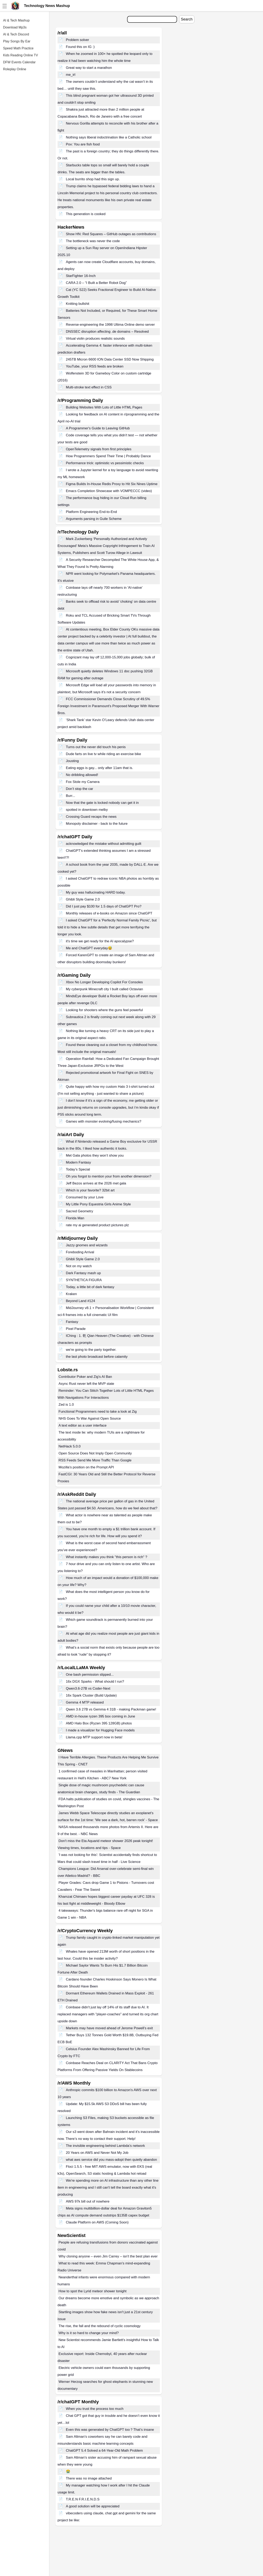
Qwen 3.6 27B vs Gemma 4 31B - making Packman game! (111, 1709)
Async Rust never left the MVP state (86, 1384)
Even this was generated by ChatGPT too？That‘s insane (110, 2430)
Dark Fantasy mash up (83, 1273)
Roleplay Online (14, 69)
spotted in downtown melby (87, 810)
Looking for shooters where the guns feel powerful (104, 1010)
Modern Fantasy (78, 1162)
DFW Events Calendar (19, 62)
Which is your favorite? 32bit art (90, 1190)
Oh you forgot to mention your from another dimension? (108, 1176)
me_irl (70, 75)
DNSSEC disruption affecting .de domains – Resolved (107, 331)
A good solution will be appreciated (93, 2506)
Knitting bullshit (77, 304)
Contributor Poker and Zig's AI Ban (85, 1377)
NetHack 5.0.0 (70, 1446)
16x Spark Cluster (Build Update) (91, 1695)
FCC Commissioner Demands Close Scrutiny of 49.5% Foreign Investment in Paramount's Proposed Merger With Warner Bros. (108, 706)
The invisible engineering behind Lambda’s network (105, 2146)
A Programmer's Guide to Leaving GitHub (98, 428)
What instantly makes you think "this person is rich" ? (106, 1557)
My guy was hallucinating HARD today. (96, 892)
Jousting (72, 761)
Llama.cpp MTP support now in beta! (94, 1737)
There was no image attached (89, 2478)
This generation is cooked (86, 214)
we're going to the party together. (91, 1350)
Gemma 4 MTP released (85, 1702)
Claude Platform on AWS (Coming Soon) (97, 2222)
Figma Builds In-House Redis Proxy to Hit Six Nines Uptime (112, 484)
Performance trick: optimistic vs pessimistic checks (105, 463)
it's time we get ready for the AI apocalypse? (100, 941)
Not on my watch (79, 1266)
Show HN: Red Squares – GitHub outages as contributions (111, 234)
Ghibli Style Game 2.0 (83, 899)
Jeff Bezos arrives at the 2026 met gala (96, 1183)
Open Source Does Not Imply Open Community (95, 1453)
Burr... (70, 796)
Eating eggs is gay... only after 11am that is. (99, 768)
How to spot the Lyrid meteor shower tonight (92, 2291)
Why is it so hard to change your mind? (89, 2333)
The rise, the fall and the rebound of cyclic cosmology (100, 2326)
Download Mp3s (15, 27)
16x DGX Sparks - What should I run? (95, 1681)
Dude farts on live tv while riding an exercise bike (103, 754)
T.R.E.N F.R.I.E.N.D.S (82, 2499)
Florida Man (75, 1218)
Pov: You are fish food (83, 144)
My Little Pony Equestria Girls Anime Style (98, 1204)
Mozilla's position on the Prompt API (86, 1467)
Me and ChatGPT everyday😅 (89, 948)
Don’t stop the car (79, 789)
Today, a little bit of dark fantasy (90, 1287)
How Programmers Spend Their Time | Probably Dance (108, 456)
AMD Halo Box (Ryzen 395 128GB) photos (99, 1723)
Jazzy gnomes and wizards (87, 1245)
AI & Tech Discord (16, 34)
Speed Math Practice (18, 48)
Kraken (71, 1294)
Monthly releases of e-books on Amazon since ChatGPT (109, 913)
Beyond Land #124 (80, 1301)
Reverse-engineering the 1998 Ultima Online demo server (110, 325)
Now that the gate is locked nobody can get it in (102, 803)
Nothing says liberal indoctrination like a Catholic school (109, 137)
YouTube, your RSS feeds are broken (94, 366)
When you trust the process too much (95, 2409)
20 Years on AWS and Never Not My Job (97, 2153)
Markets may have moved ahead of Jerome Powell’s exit (109, 2028)
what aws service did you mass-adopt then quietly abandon (111, 2160)
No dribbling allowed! (82, 775)
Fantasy (72, 1322)
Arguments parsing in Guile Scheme (94, 519)
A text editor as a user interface (82, 1425)
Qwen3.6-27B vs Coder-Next (88, 1688)
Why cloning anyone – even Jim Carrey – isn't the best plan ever (108, 2256)
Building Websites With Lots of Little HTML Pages (104, 407)
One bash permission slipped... (90, 1674)
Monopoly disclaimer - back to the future (97, 824)
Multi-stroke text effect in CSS (89, 387)
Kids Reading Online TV (20, 55)
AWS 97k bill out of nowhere (87, 2201)
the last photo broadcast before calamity (97, 1357)
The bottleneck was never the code (93, 241)
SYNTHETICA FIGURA (84, 1280)
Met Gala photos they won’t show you (95, 1155)
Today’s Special (78, 1169)
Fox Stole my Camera (82, 782)
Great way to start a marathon (89, 68)
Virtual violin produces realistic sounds (95, 338)
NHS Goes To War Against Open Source (90, 1418)
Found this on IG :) (80, 47)
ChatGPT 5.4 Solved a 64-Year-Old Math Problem (104, 2450)
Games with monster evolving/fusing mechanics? (103, 1121)
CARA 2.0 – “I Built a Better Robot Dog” (96, 283)
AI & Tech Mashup (16, 20)
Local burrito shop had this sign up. (93, 179)
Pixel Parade (76, 1329)
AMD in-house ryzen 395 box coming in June (100, 1716)
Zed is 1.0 (66, 1405)
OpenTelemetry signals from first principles (98, 449)
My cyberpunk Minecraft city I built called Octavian (104, 989)
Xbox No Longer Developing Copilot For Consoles (104, 982)
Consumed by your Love (85, 1197)
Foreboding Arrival (80, 1252)
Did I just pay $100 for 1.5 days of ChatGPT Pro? (103, 906)
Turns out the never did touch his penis (96, 747)
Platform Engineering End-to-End (91, 512)
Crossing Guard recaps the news (91, 817)
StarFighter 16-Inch (81, 276)
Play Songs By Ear (16, 41)
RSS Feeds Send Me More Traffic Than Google (95, 1460)
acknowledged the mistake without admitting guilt (103, 844)
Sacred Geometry (79, 1211)
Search (187, 19)
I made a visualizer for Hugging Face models (100, 1730)
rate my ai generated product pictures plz (97, 1225)
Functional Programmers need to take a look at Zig (98, 1411)
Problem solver (77, 40)
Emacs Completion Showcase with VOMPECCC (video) (109, 491)
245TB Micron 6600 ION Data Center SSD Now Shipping (110, 359)
